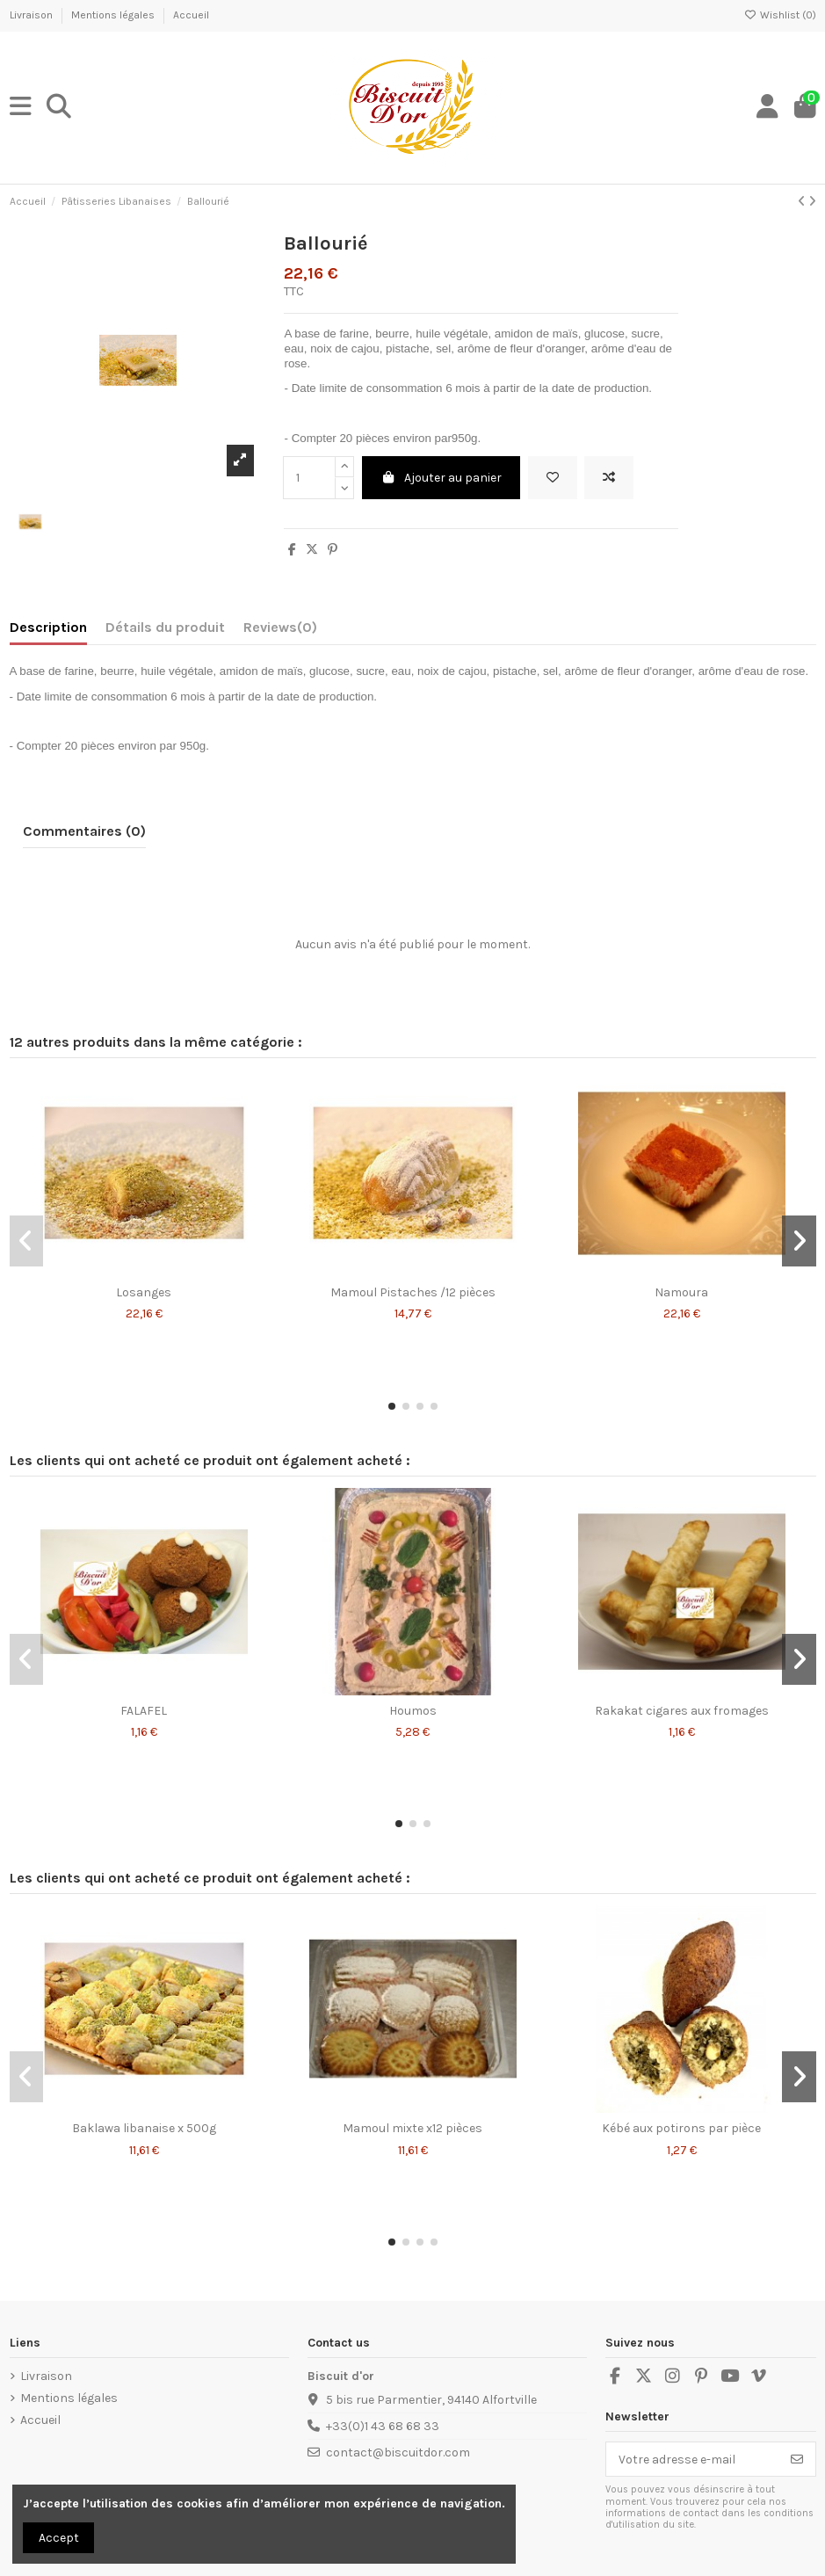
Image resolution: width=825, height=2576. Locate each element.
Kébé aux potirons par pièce (681, 2128)
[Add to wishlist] (552, 477)
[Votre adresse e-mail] (692, 2459)
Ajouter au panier (441, 477)
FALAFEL (143, 1710)
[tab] (280, 631)
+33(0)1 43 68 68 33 (382, 2426)
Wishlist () (780, 15)
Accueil (191, 15)
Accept (59, 2537)
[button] (391, 1406)
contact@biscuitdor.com (398, 2452)
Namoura (681, 1292)
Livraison (32, 15)
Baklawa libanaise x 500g (144, 2128)
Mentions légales (114, 15)
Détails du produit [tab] (165, 627)
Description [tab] (48, 627)
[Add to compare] (608, 477)
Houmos (413, 1710)
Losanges (143, 1292)
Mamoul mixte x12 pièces (412, 2128)
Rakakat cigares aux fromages (682, 1710)
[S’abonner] (796, 2459)
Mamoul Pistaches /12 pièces (413, 1292)
